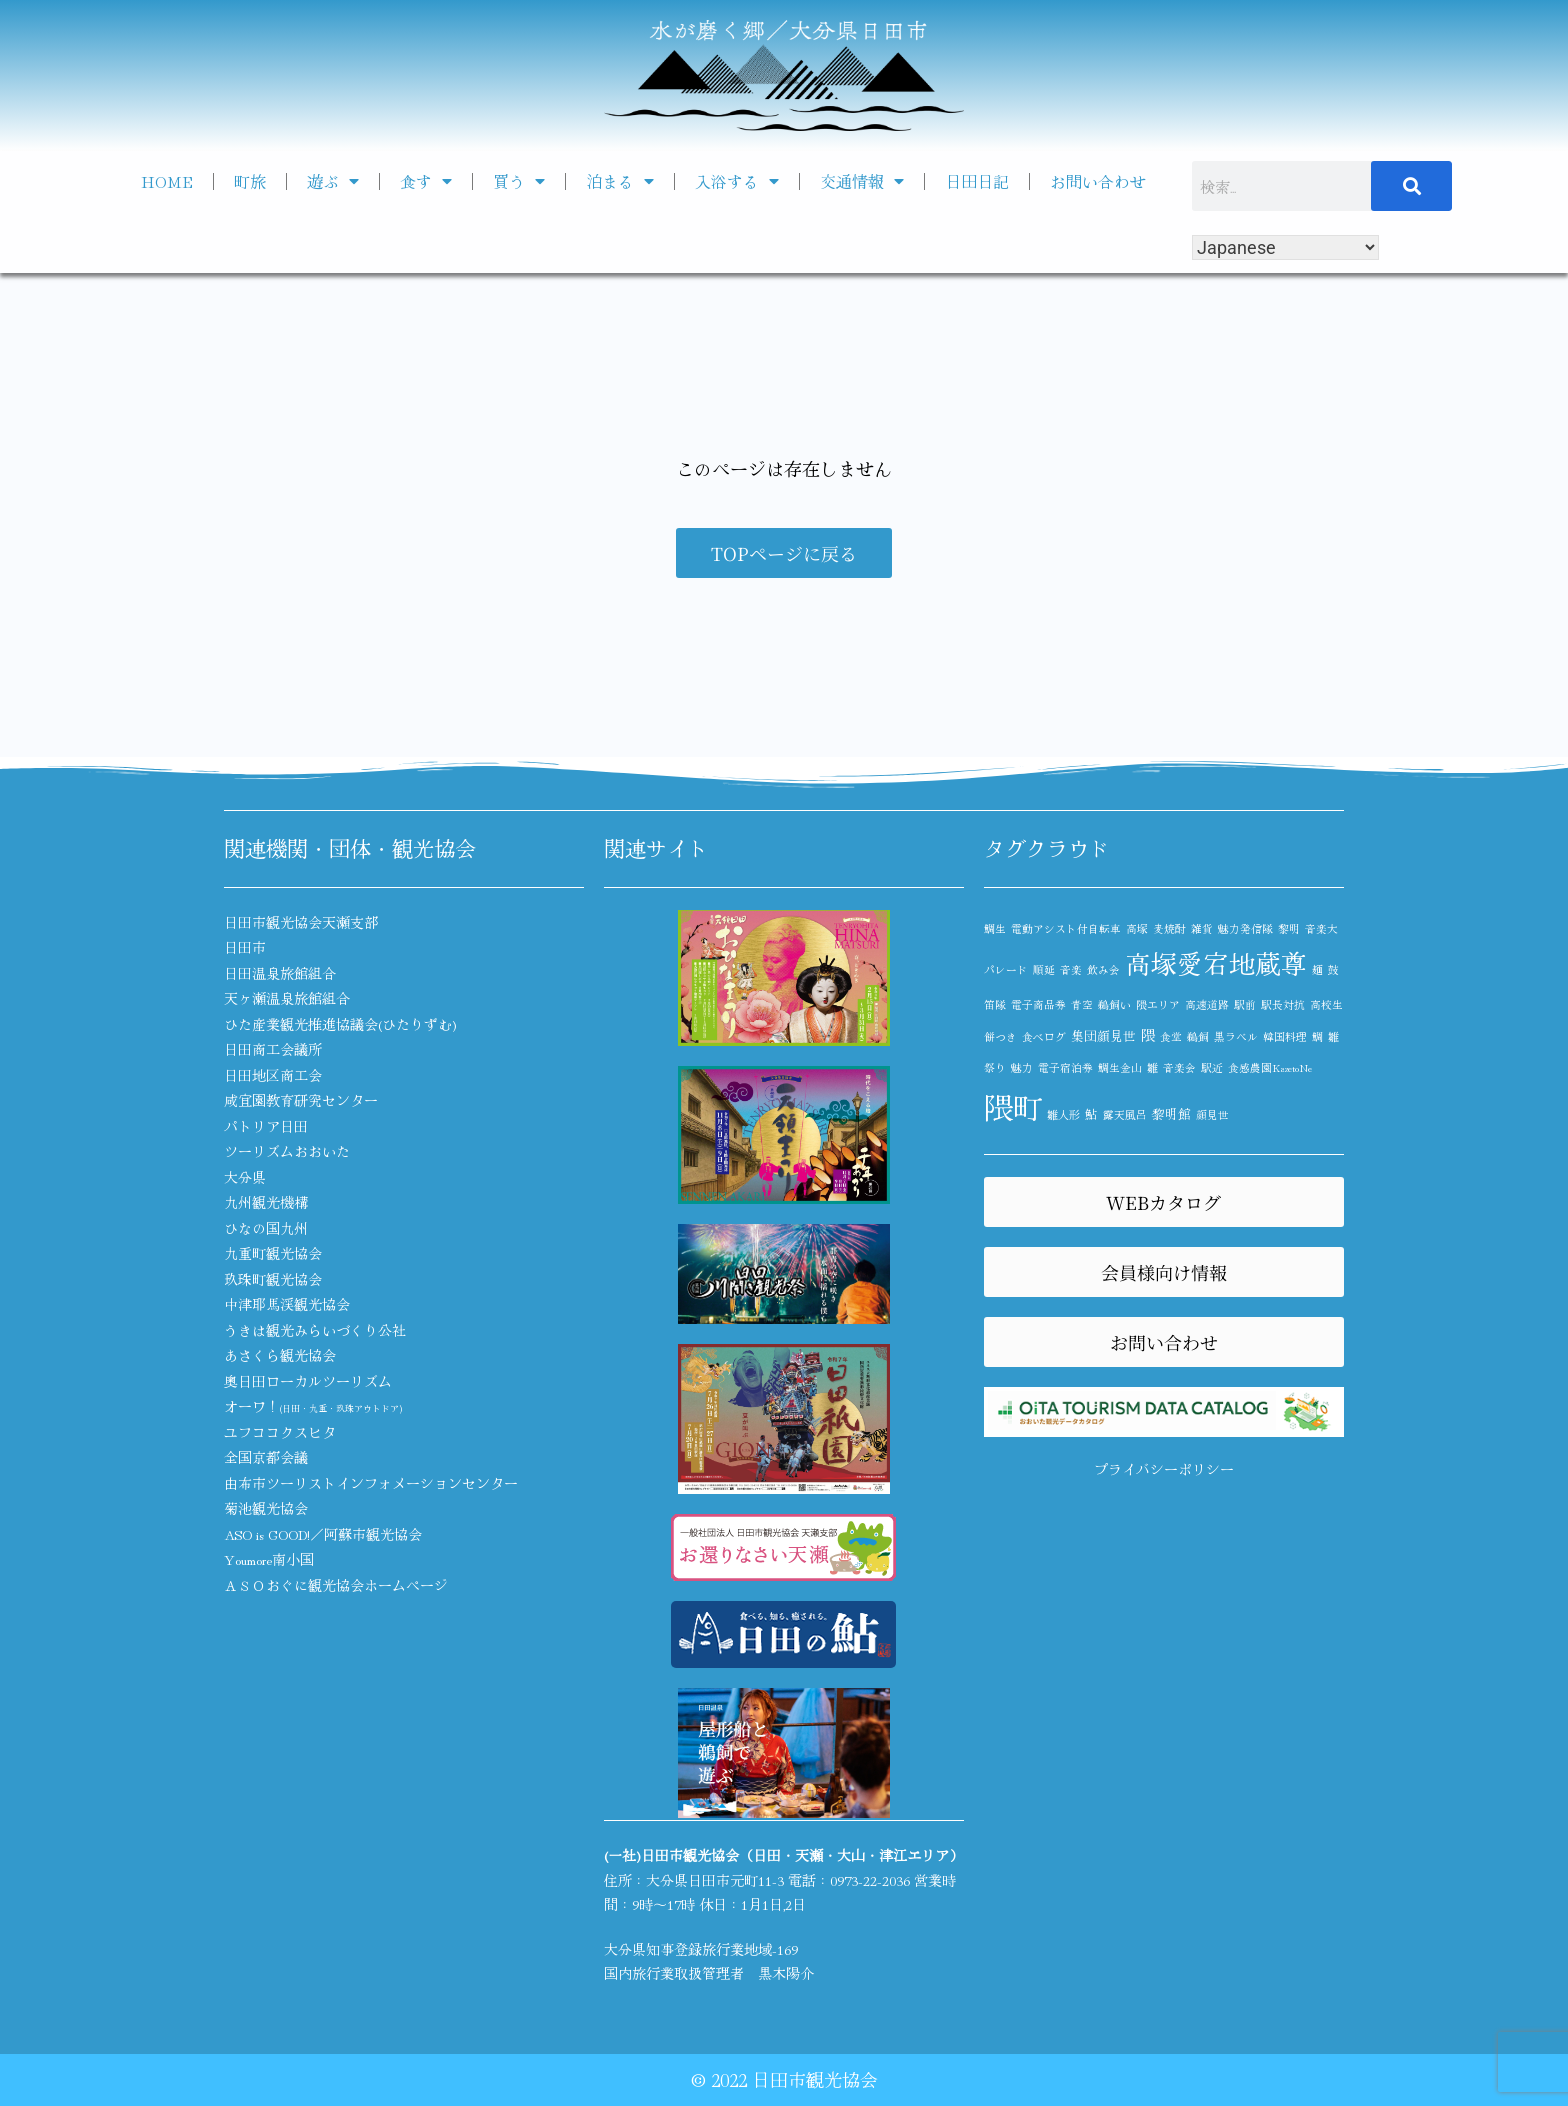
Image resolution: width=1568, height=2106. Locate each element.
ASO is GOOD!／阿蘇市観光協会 (323, 1534)
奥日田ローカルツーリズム (308, 1381)
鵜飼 (1198, 1036)
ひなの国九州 (266, 1228)
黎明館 (1171, 1113)
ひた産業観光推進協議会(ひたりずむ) (340, 1024)
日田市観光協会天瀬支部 (301, 922)
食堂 (1171, 1036)
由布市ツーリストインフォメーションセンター (371, 1483)
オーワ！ (313, 1406)
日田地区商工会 (273, 1075)
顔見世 (1212, 1114)
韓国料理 (1285, 1036)
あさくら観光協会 (280, 1355)
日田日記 (977, 181)
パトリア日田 (266, 1126)
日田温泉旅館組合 (280, 973)
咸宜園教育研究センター (301, 1100)
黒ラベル (1236, 1036)
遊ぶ (333, 181)
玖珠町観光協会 (273, 1279)
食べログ (1044, 1036)
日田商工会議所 (273, 1049)
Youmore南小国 (269, 1559)
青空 (1082, 1004)
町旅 (250, 181)
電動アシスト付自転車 (1066, 928)
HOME (167, 181)
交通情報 (862, 181)
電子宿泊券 (1065, 1067)
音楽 (1071, 969)
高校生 (1326, 1004)
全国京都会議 (266, 1457)
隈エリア (1158, 1004)
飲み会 (1103, 969)
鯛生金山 (1120, 1067)
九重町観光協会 (273, 1253)
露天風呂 (1125, 1114)
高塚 (1137, 928)
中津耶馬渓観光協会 (287, 1304)
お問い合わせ (1098, 181)
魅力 (1022, 1067)
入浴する (737, 181)
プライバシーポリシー (1164, 1469)
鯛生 (995, 928)
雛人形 (1063, 1114)
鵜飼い (1114, 1004)
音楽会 (1179, 1067)
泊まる (620, 181)
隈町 (1013, 1106)
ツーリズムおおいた (287, 1151)
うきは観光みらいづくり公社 (315, 1330)
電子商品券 (1038, 1004)
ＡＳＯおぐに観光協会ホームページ (336, 1585)
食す (426, 181)
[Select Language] (1285, 247)
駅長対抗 (1283, 1004)
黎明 (1289, 928)
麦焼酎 (1169, 928)
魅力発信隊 (1245, 928)
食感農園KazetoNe (1270, 1067)
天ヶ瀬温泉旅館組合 (287, 998)
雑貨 (1202, 928)
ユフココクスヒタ (280, 1432)
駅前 (1245, 1004)
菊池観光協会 (266, 1508)
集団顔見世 (1103, 1035)
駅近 (1212, 1067)
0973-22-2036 (870, 1880)
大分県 (245, 1177)
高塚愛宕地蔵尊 (1216, 962)
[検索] (1412, 186)
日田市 (245, 947)
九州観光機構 (266, 1202)
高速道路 (1207, 1004)
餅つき (1000, 1036)
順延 (1044, 969)
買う (519, 181)
